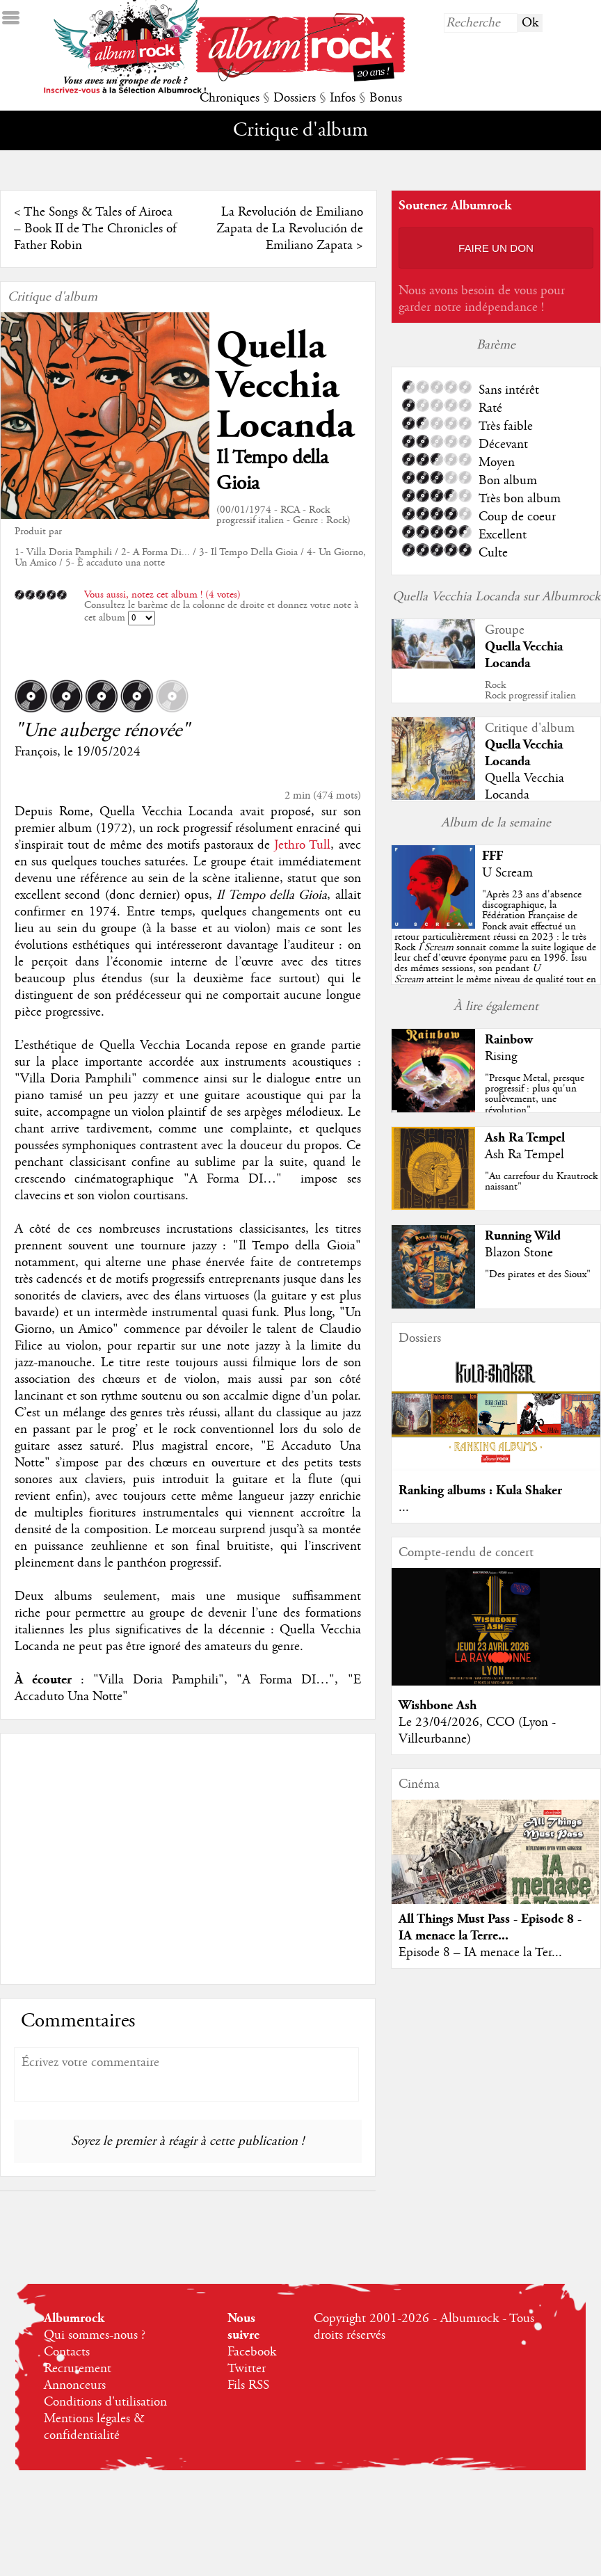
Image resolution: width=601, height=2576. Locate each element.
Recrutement (77, 2368)
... (404, 1507)
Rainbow (509, 1040)
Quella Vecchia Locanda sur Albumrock (496, 597)
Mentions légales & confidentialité (94, 2427)
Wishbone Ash (437, 1705)
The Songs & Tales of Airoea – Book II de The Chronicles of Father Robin (95, 229)
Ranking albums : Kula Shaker (480, 1490)
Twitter (246, 2368)
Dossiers (294, 98)
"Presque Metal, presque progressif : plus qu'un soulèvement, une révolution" (534, 1094)
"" (495, 947)
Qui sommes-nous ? (94, 2335)
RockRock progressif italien (530, 690)
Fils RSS (248, 2385)
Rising (501, 1056)
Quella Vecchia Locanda (285, 385)
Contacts (67, 2352)
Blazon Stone (519, 1253)
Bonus (385, 98)
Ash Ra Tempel (525, 1138)
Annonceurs (75, 2385)
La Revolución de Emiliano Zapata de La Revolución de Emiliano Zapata (289, 229)
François (36, 752)
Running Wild (523, 1236)
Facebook (251, 2352)
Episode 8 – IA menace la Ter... (480, 1952)
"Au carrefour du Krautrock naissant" (541, 1181)
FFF (492, 856)
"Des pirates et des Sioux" (538, 1274)
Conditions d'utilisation (105, 2402)
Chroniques (229, 98)
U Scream (507, 873)
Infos (342, 98)
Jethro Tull (302, 845)
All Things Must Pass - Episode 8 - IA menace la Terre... (490, 1927)
